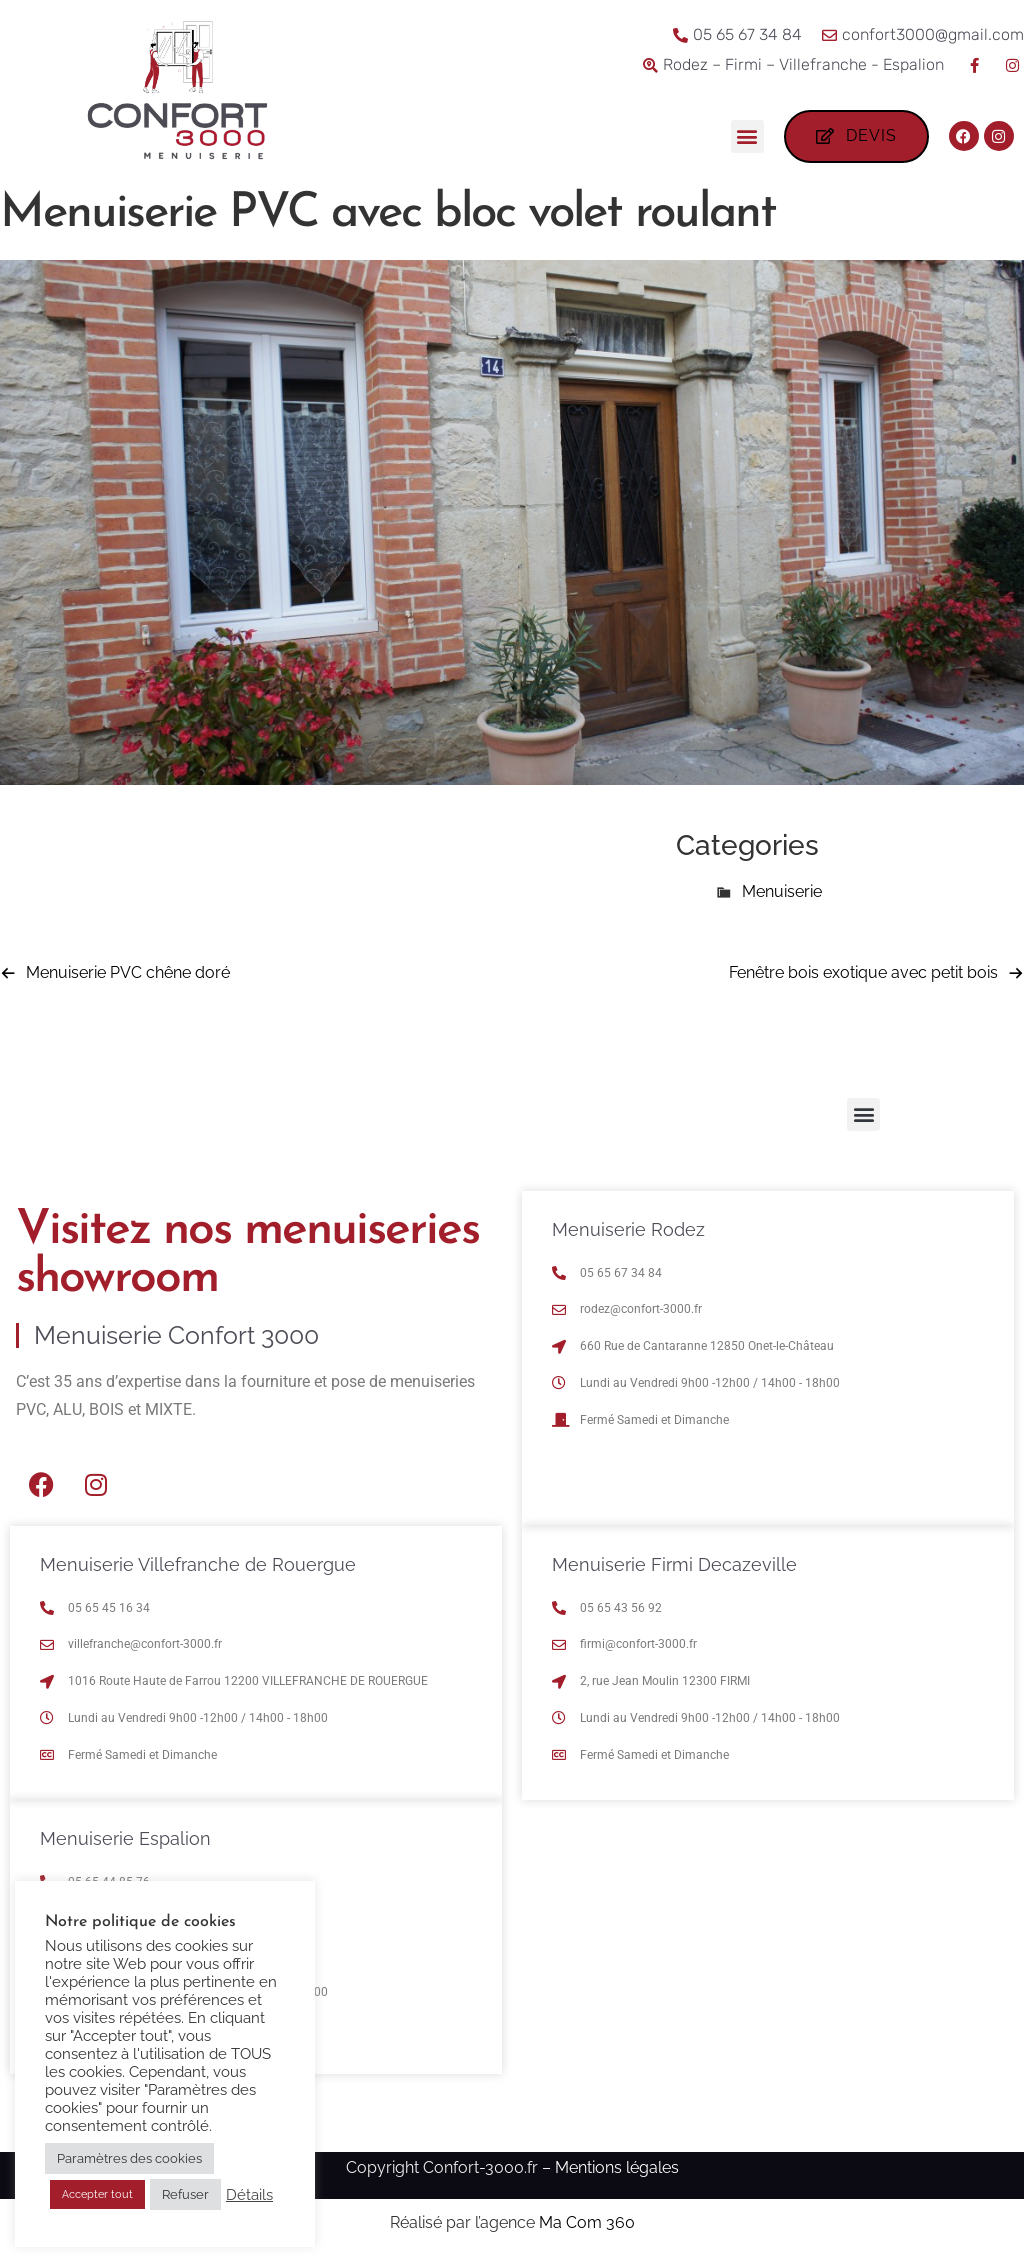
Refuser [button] (185, 2194)
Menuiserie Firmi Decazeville (674, 1564)
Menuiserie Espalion (125, 1838)
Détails (249, 2194)
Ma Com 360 (587, 2222)
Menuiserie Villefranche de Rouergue (198, 1564)
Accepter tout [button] (97, 2194)
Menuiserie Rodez (628, 1229)
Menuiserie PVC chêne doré (128, 972)
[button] (747, 136)
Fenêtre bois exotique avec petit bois (863, 972)
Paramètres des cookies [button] (129, 2158)
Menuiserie (782, 891)
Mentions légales (617, 2167)
